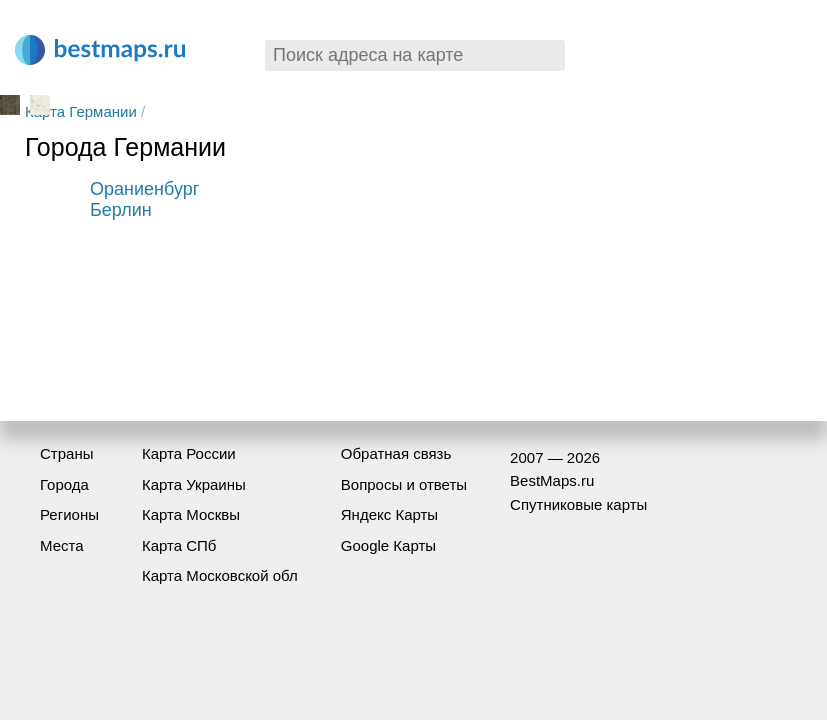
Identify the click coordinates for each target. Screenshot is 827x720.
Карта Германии (81, 111)
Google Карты (388, 545)
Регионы (69, 514)
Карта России (189, 453)
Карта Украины (194, 484)
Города (64, 484)
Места (62, 545)
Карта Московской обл (220, 575)
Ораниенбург (144, 189)
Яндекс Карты (389, 514)
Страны (66, 453)
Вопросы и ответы (404, 484)
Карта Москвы (191, 514)
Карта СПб (179, 545)
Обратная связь (396, 453)
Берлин (121, 210)
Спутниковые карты (578, 504)
